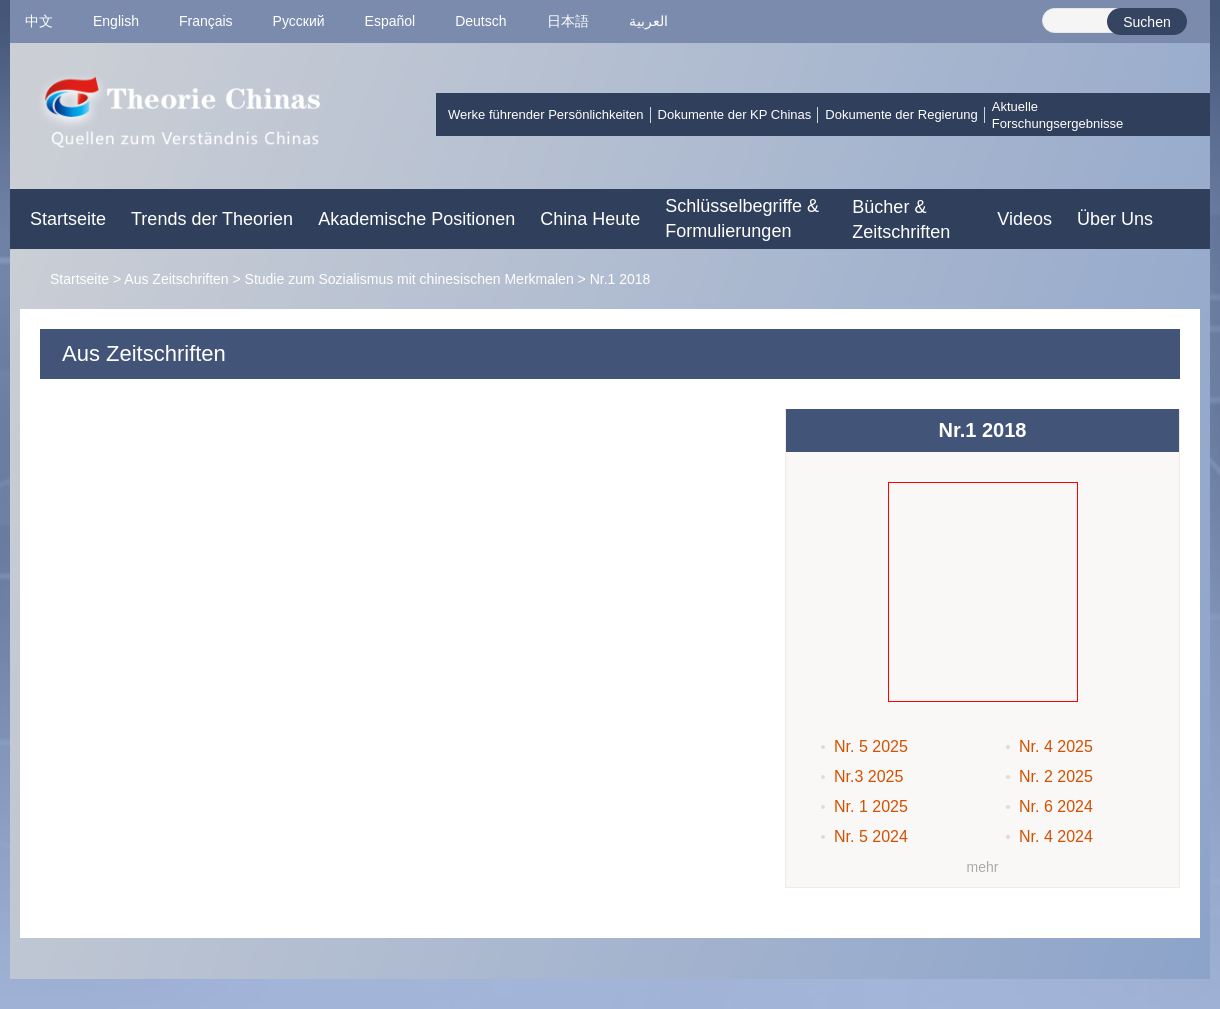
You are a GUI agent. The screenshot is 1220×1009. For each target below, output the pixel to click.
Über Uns (1115, 219)
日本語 (568, 21)
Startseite (68, 219)
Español (390, 21)
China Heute (590, 219)
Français (206, 21)
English (116, 21)
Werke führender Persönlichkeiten (546, 114)
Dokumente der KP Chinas (735, 114)
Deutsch (480, 21)
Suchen (1146, 22)
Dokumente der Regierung (901, 114)
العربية (648, 21)
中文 (39, 21)
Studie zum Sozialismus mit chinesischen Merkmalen (409, 279)
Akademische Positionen (416, 219)
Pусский (299, 21)
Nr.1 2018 (620, 279)
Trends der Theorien (212, 219)
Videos (1024, 219)
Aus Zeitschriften (176, 279)
